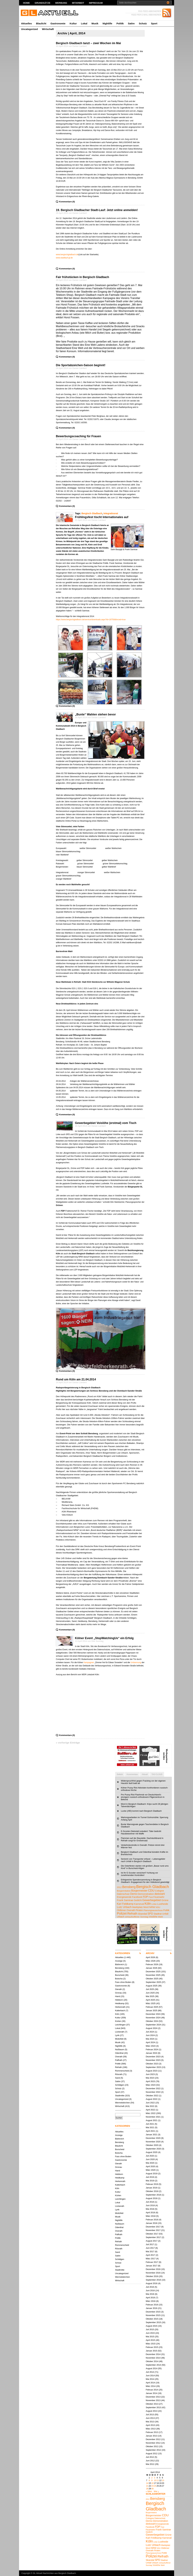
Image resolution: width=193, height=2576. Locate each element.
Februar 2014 (152, 2389)
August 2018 (151, 2198)
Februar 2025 (152, 2007)
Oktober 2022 (152, 2095)
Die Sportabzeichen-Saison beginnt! (80, 365)
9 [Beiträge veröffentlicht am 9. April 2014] (151, 2480)
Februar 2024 (152, 2049)
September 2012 (153, 2450)
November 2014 (153, 2358)
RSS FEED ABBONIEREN (149, 11)
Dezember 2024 (153, 2014)
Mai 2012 (150, 2464)
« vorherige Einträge (68, 1742)
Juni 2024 (150, 2035)
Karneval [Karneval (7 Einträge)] (139, 1903)
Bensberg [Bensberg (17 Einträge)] (129, 1887)
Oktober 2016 (152, 2276)
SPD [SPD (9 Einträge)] (150, 1913)
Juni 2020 (150, 2159)
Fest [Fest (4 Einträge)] (151, 1897)
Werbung (61, 3)
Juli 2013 (150, 2414)
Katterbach (120, 2010)
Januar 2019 (151, 2187)
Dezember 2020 (153, 2138)
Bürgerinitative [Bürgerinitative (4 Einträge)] (124, 1891)
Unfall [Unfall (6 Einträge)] (165, 1913)
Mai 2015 (150, 2336)
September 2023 (153, 2067)
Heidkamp (120, 2003)
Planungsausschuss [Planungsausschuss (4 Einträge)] (153, 1910)
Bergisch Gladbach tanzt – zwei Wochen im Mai (89, 43)
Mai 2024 (150, 2039)
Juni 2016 (150, 2290)
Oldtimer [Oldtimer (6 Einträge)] (121, 1910)
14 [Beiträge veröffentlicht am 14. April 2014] (147, 2483)
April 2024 (150, 2042)
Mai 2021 (150, 2127)
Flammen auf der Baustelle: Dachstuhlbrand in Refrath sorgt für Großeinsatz (142, 1839)
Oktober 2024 (152, 2021)
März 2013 (151, 2428)
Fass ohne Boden (123, 1982)
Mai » (156, 2491)
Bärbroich (119, 1964)
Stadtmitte (120, 2095)
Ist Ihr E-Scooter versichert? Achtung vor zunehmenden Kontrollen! (139, 1874)
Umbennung (135, 1662)
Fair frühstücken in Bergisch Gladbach (82, 277)
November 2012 (153, 2443)
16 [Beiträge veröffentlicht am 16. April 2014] (152, 2483)
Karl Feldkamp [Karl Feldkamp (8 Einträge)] (125, 1903)
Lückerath (119, 2032)
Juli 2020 (150, 2156)
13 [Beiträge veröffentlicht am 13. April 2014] (163, 2480)
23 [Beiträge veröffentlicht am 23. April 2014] (152, 2486)
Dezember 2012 (153, 2439)
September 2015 (153, 2322)
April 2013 (150, 2425)
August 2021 (151, 2120)
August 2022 (151, 2099)
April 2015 (150, 2340)
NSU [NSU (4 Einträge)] (158, 1907)
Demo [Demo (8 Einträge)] (133, 1893)
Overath (119, 2056)
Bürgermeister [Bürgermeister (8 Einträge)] (139, 1890)
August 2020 (151, 2152)
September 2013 (153, 2407)
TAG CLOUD (156, 1774)
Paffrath (118, 2060)
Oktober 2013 (152, 2404)
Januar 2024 (151, 2053)
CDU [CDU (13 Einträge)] (151, 1890)
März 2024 (151, 2046)
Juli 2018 (150, 2202)
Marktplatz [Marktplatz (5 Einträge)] (137, 1907)
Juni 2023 (150, 2074)
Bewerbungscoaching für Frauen (78, 436)
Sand (117, 2078)
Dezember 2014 (153, 2354)
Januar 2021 (151, 2134)
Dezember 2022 (153, 2088)
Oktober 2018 (152, 2191)
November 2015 (153, 2315)
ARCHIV (150, 1953)
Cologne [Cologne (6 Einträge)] (159, 1890)
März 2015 (151, 2343)
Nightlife (107, 23)
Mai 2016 (150, 2294)
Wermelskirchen (122, 2102)
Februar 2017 (152, 2262)
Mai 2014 (150, 2379)
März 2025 (151, 2003)
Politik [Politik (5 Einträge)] (166, 1910)
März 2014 (151, 2386)
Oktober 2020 (152, 2145)
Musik (94, 23)
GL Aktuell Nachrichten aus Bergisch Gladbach (54, 2573)
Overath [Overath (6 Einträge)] (131, 1910)
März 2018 (151, 2216)
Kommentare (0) (67, 201)
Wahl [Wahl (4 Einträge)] (160, 1917)
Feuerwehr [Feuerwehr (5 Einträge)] (158, 1897)
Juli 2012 (150, 2457)
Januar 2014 (151, 2393)
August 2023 (151, 2071)
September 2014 (153, 2365)
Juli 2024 (150, 2032)
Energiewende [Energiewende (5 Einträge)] (124, 1897)
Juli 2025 (150, 1989)
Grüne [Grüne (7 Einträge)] (165, 1900)
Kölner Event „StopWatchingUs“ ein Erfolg (104, 1638)
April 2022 (150, 2110)
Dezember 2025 (153, 1971)
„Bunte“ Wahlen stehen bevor (95, 714)
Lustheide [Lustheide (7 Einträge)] (162, 1903)
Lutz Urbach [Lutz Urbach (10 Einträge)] (124, 1907)
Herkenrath (120, 2007)
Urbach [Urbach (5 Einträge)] (120, 1916)
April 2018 (150, 2212)
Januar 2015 (151, 2351)
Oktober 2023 (152, 2063)
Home (26, 3)
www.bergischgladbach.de (67, 254)
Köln (117, 2014)
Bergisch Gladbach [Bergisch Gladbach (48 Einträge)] (152, 1886)
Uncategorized (29, 29)
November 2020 (153, 2141)
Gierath (118, 1989)
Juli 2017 (150, 2244)
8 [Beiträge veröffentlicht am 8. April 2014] (149, 2480)
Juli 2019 (150, 2177)
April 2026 (150, 1957)
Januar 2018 (151, 2223)
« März (149, 2491)
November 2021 (153, 2117)
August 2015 (151, 2326)
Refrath (118, 2067)
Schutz (143, 23)
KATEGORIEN (122, 1953)
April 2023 (150, 2081)
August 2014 (151, 2368)
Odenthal (119, 2053)
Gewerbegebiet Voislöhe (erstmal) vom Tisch (105, 1123)
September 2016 (153, 2280)
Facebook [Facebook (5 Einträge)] (137, 1897)
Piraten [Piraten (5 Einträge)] (139, 1910)
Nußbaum (119, 2049)
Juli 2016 (150, 2287)
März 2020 (151, 2170)
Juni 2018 (150, 2205)
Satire (131, 23)
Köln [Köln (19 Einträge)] (148, 1903)
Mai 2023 (150, 2078)
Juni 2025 (150, 1993)
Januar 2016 (151, 2308)
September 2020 (153, 2148)
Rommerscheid (122, 2071)
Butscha (119, 1978)
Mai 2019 (150, 2180)
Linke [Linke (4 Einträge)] (154, 1904)
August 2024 (151, 2028)
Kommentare (132, 1774)
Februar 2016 (152, 2304)
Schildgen (119, 2085)
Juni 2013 (150, 2418)
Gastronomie (58, 23)
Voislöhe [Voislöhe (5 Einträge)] (153, 1916)
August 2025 (151, 1985)
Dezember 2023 (153, 2056)
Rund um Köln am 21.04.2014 (76, 1379)
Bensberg (119, 1968)
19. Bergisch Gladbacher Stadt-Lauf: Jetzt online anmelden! (97, 210)
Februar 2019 (152, 2184)
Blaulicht (41, 23)
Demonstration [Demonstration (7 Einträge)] (146, 1893)
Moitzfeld (119, 2039)
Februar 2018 (152, 2219)
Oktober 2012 (152, 2446)
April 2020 (150, 2166)
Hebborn (119, 2000)
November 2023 (153, 2060)
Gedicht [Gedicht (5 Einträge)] (138, 1900)
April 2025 (150, 2000)
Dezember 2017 (153, 2226)
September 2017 (153, 2237)
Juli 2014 (150, 2372)
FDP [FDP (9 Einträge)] (145, 1896)
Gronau (118, 1993)
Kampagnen (89, 1662)
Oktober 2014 (152, 2361)
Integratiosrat (111, 513)
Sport (154, 23)
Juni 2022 (150, 2102)
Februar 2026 (152, 1964)
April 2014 (150, 2382)
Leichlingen (120, 2024)
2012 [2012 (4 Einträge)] (119, 1887)
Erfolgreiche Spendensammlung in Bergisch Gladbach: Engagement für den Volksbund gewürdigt (145, 1880)
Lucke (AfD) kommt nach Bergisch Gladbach (141, 1811)
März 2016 (151, 2301)
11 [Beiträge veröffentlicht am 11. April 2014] (157, 2480)
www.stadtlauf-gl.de (64, 258)
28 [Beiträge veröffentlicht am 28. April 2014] (147, 2488)
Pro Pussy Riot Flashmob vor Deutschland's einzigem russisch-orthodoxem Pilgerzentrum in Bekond (143, 1797)
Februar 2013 (152, 2432)
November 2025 (153, 1975)
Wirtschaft (48, 29)
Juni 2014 (150, 2375)
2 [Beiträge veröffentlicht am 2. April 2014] (151, 2477)
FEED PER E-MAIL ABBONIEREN (146, 15)
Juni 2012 (150, 2460)
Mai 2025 (150, 1996)
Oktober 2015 (152, 2319)
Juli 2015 (150, 2329)
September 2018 (153, 2195)
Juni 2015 (150, 2333)
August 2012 (151, 2453)
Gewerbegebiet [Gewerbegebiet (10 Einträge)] (151, 1900)
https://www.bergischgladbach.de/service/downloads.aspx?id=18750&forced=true (91, 619)
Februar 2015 (152, 2347)
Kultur (73, 23)
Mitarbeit (78, 3)
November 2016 (153, 2273)
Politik (120, 23)
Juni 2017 (150, 2248)
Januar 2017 (151, 2265)
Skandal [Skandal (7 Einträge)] (142, 1913)
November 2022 (153, 2092)
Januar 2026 (151, 1968)
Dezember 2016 (153, 2269)
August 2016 (151, 2283)
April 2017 (150, 2255)
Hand (117, 1996)
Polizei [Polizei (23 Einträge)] (122, 1913)
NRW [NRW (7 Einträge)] (152, 1907)
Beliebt (120, 1774)
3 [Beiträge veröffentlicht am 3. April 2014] (154, 2477)
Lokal (84, 23)
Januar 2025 (151, 2010)
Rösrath (118, 2074)
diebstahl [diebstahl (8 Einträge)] (159, 1893)
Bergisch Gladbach (92, 513)
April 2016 (150, 2297)
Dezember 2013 (153, 2397)
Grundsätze (42, 3)
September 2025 (153, 1982)
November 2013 (153, 2400)
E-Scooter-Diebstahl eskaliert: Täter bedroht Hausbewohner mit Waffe (141, 1832)
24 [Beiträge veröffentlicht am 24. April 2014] (155, 2486)
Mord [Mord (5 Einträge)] (146, 1907)
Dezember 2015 (153, 2312)
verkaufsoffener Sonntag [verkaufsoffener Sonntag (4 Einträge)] (136, 1917)
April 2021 (150, 2131)
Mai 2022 (150, 2106)
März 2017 (151, 2258)
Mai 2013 (150, 2421)
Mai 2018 (150, 2209)
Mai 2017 (150, 2251)
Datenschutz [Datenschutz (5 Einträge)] (123, 1894)
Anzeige (119, 1961)
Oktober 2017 (152, 2234)
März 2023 (151, 2085)
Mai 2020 (150, 2163)
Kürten (118, 2021)
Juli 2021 (150, 2124)
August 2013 (151, 2411)
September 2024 (153, 2024)
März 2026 (151, 1961)
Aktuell (144, 1774)
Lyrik (117, 2035)
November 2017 (153, 2230)
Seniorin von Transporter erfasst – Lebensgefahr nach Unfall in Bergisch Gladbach (143, 1860)
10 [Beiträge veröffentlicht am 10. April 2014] (155, 2480)
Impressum (96, 3)
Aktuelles (26, 23)
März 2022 (151, 2113)
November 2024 (153, 2017)
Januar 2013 (151, 2436)
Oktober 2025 (152, 1978)
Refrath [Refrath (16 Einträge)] (132, 1913)
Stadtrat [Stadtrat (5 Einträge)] (158, 1913)
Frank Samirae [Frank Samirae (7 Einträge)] (125, 1900)
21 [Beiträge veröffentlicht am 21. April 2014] (147, 2486)
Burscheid (119, 1975)
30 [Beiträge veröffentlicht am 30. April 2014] (152, 2488)
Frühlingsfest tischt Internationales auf (101, 517)
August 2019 (151, 2173)
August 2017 (151, 2241)
